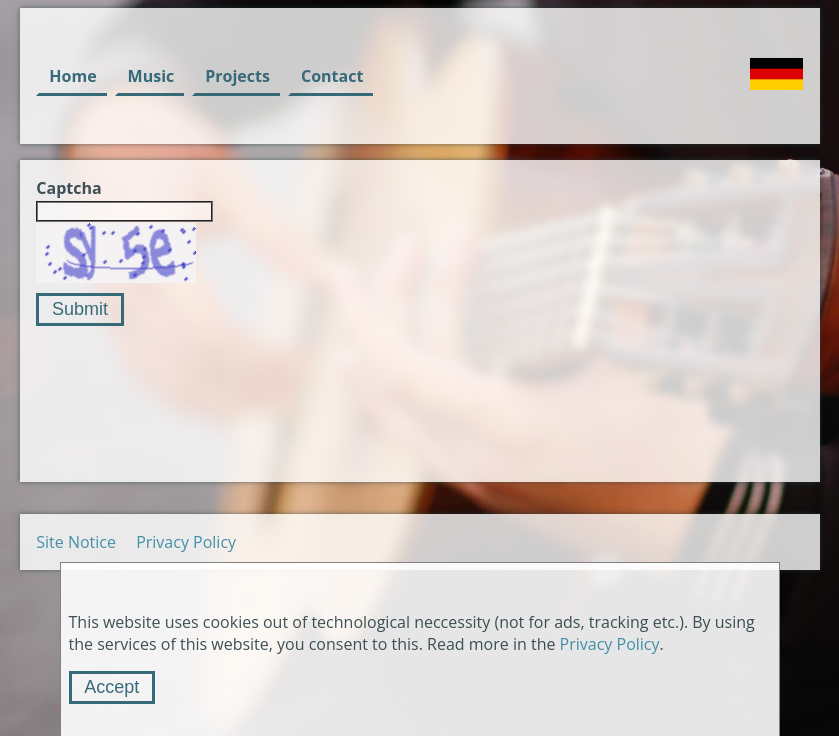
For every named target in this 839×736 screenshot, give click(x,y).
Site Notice (76, 542)
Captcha (68, 188)
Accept (111, 687)
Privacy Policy (186, 542)
